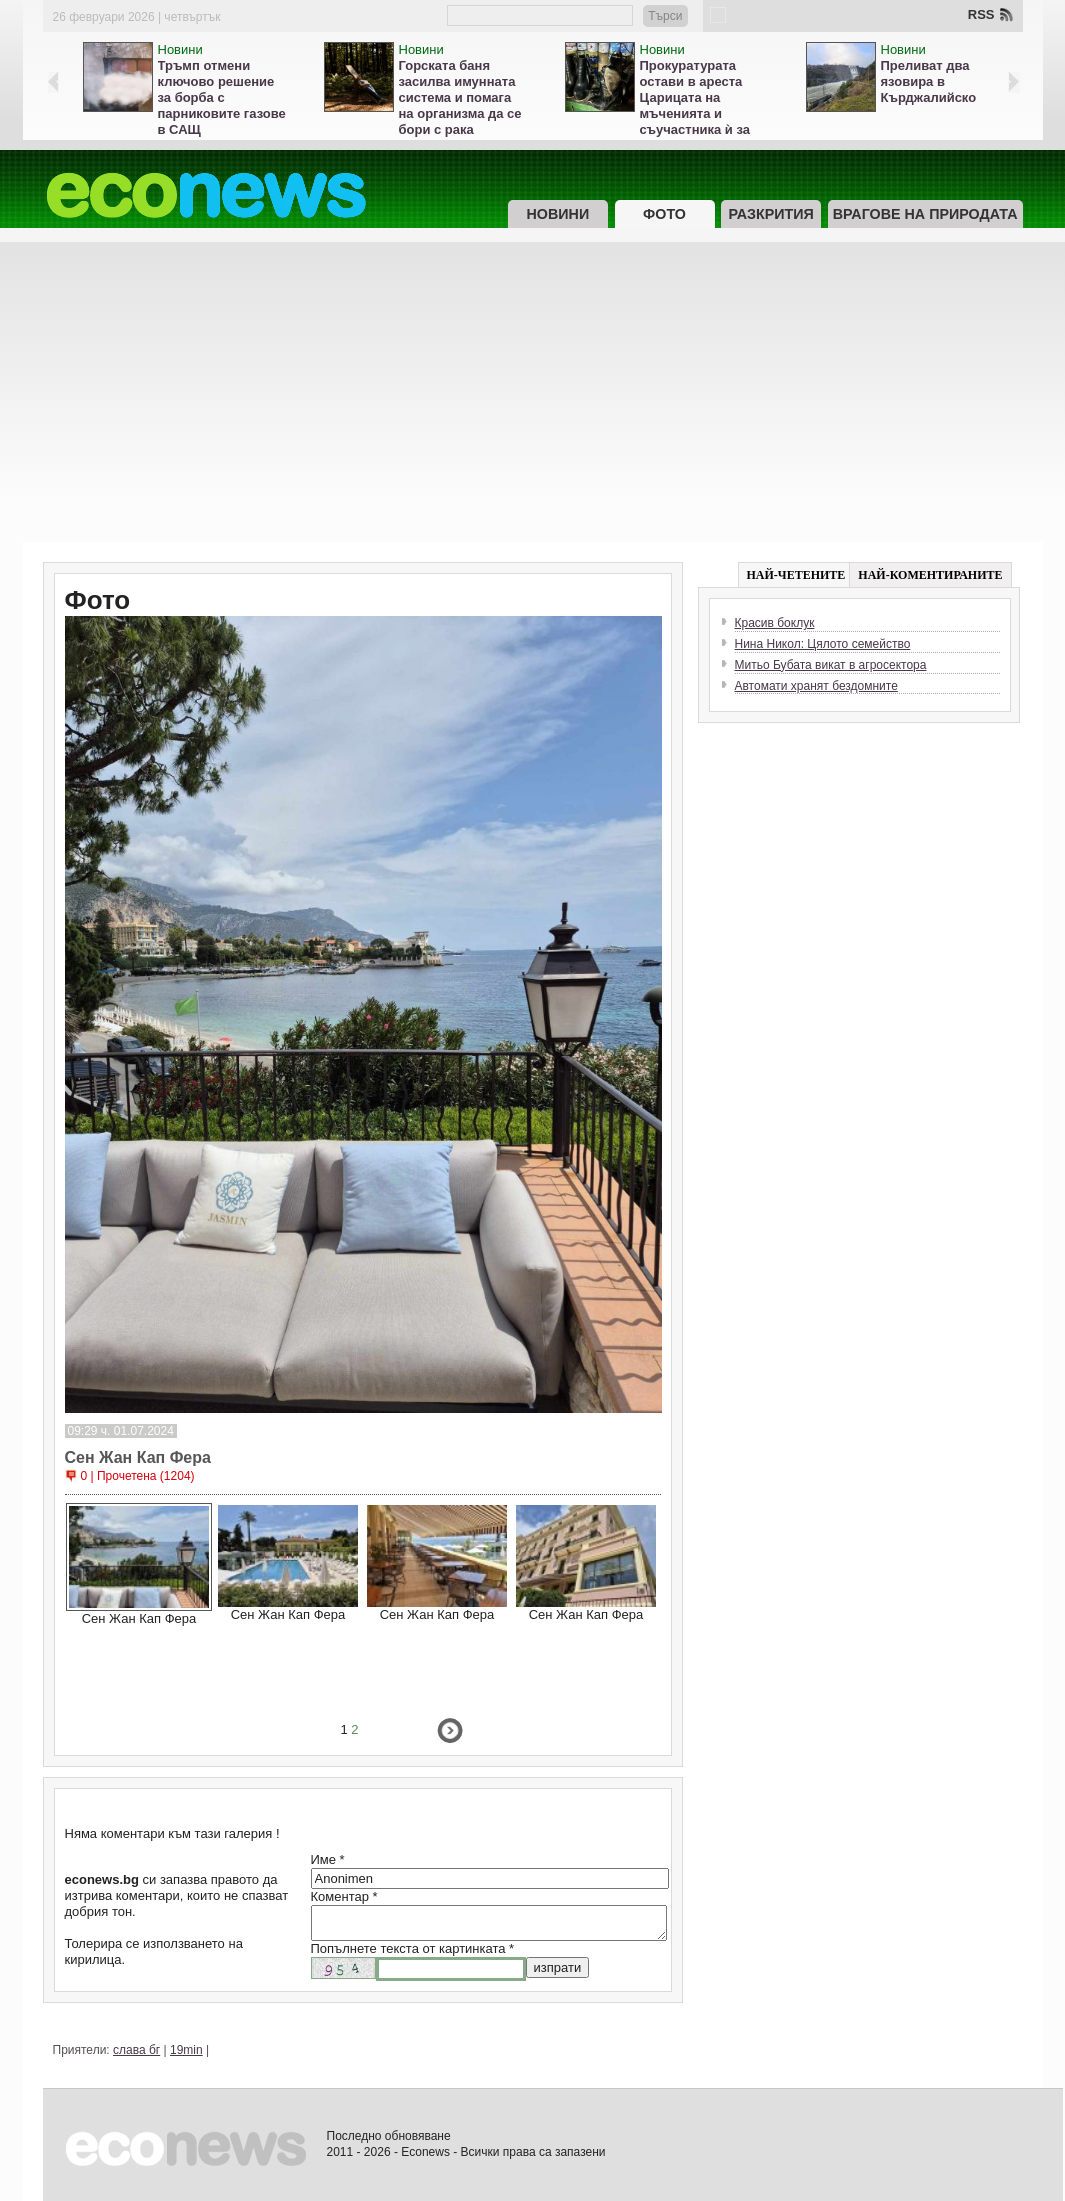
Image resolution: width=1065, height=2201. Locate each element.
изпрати (558, 1967)
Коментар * (344, 1896)
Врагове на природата (925, 214)
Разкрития (770, 214)
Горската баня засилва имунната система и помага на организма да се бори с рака (460, 97)
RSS (981, 14)
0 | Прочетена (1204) (138, 1476)
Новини (180, 49)
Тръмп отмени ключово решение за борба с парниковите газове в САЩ (222, 97)
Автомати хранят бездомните (816, 686)
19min (186, 2050)
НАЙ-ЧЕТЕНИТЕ (796, 575)
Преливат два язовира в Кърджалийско (929, 81)
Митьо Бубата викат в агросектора (831, 665)
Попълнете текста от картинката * (413, 1948)
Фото (664, 214)
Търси (665, 16)
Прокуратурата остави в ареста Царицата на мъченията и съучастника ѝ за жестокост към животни (695, 113)
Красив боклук (775, 623)
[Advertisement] (533, 392)
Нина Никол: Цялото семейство (823, 644)
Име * (328, 1859)
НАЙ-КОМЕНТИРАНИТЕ (930, 575)
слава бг (136, 2050)
